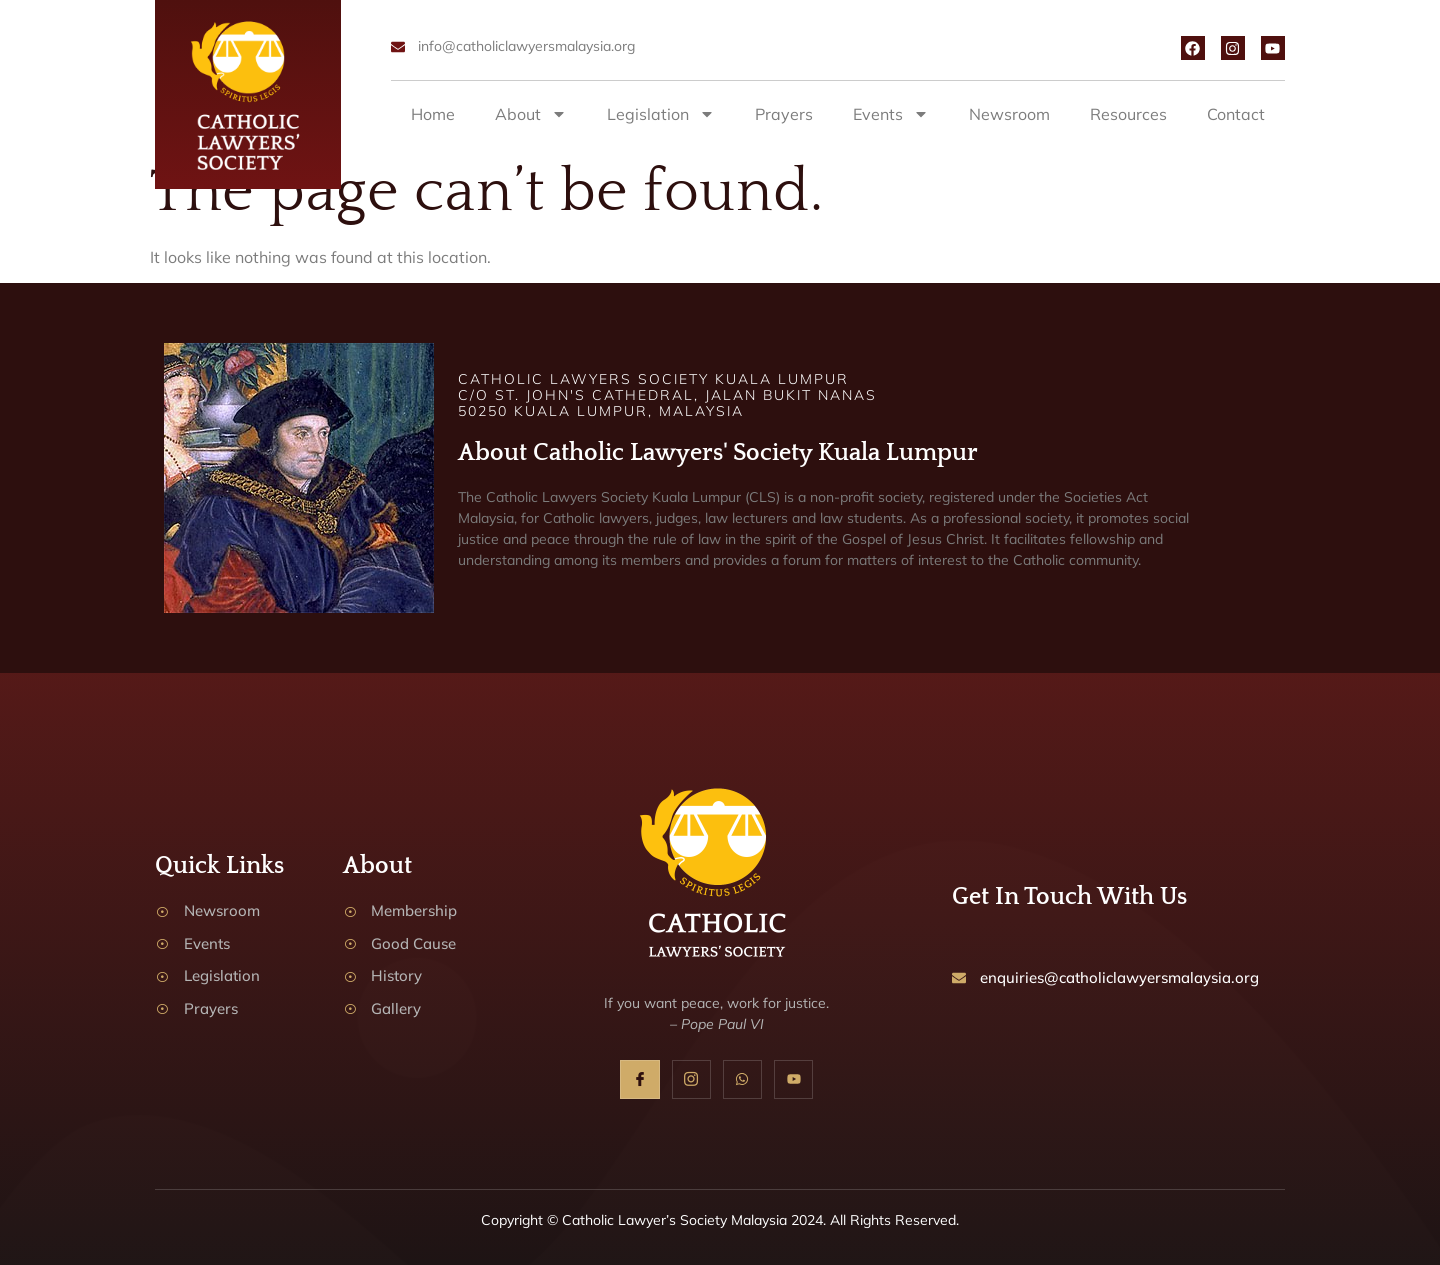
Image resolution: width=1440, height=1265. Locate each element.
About (531, 114)
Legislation (661, 114)
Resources (1128, 114)
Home (433, 114)
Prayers (784, 114)
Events (891, 114)
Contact (1236, 114)
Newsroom (1009, 114)
